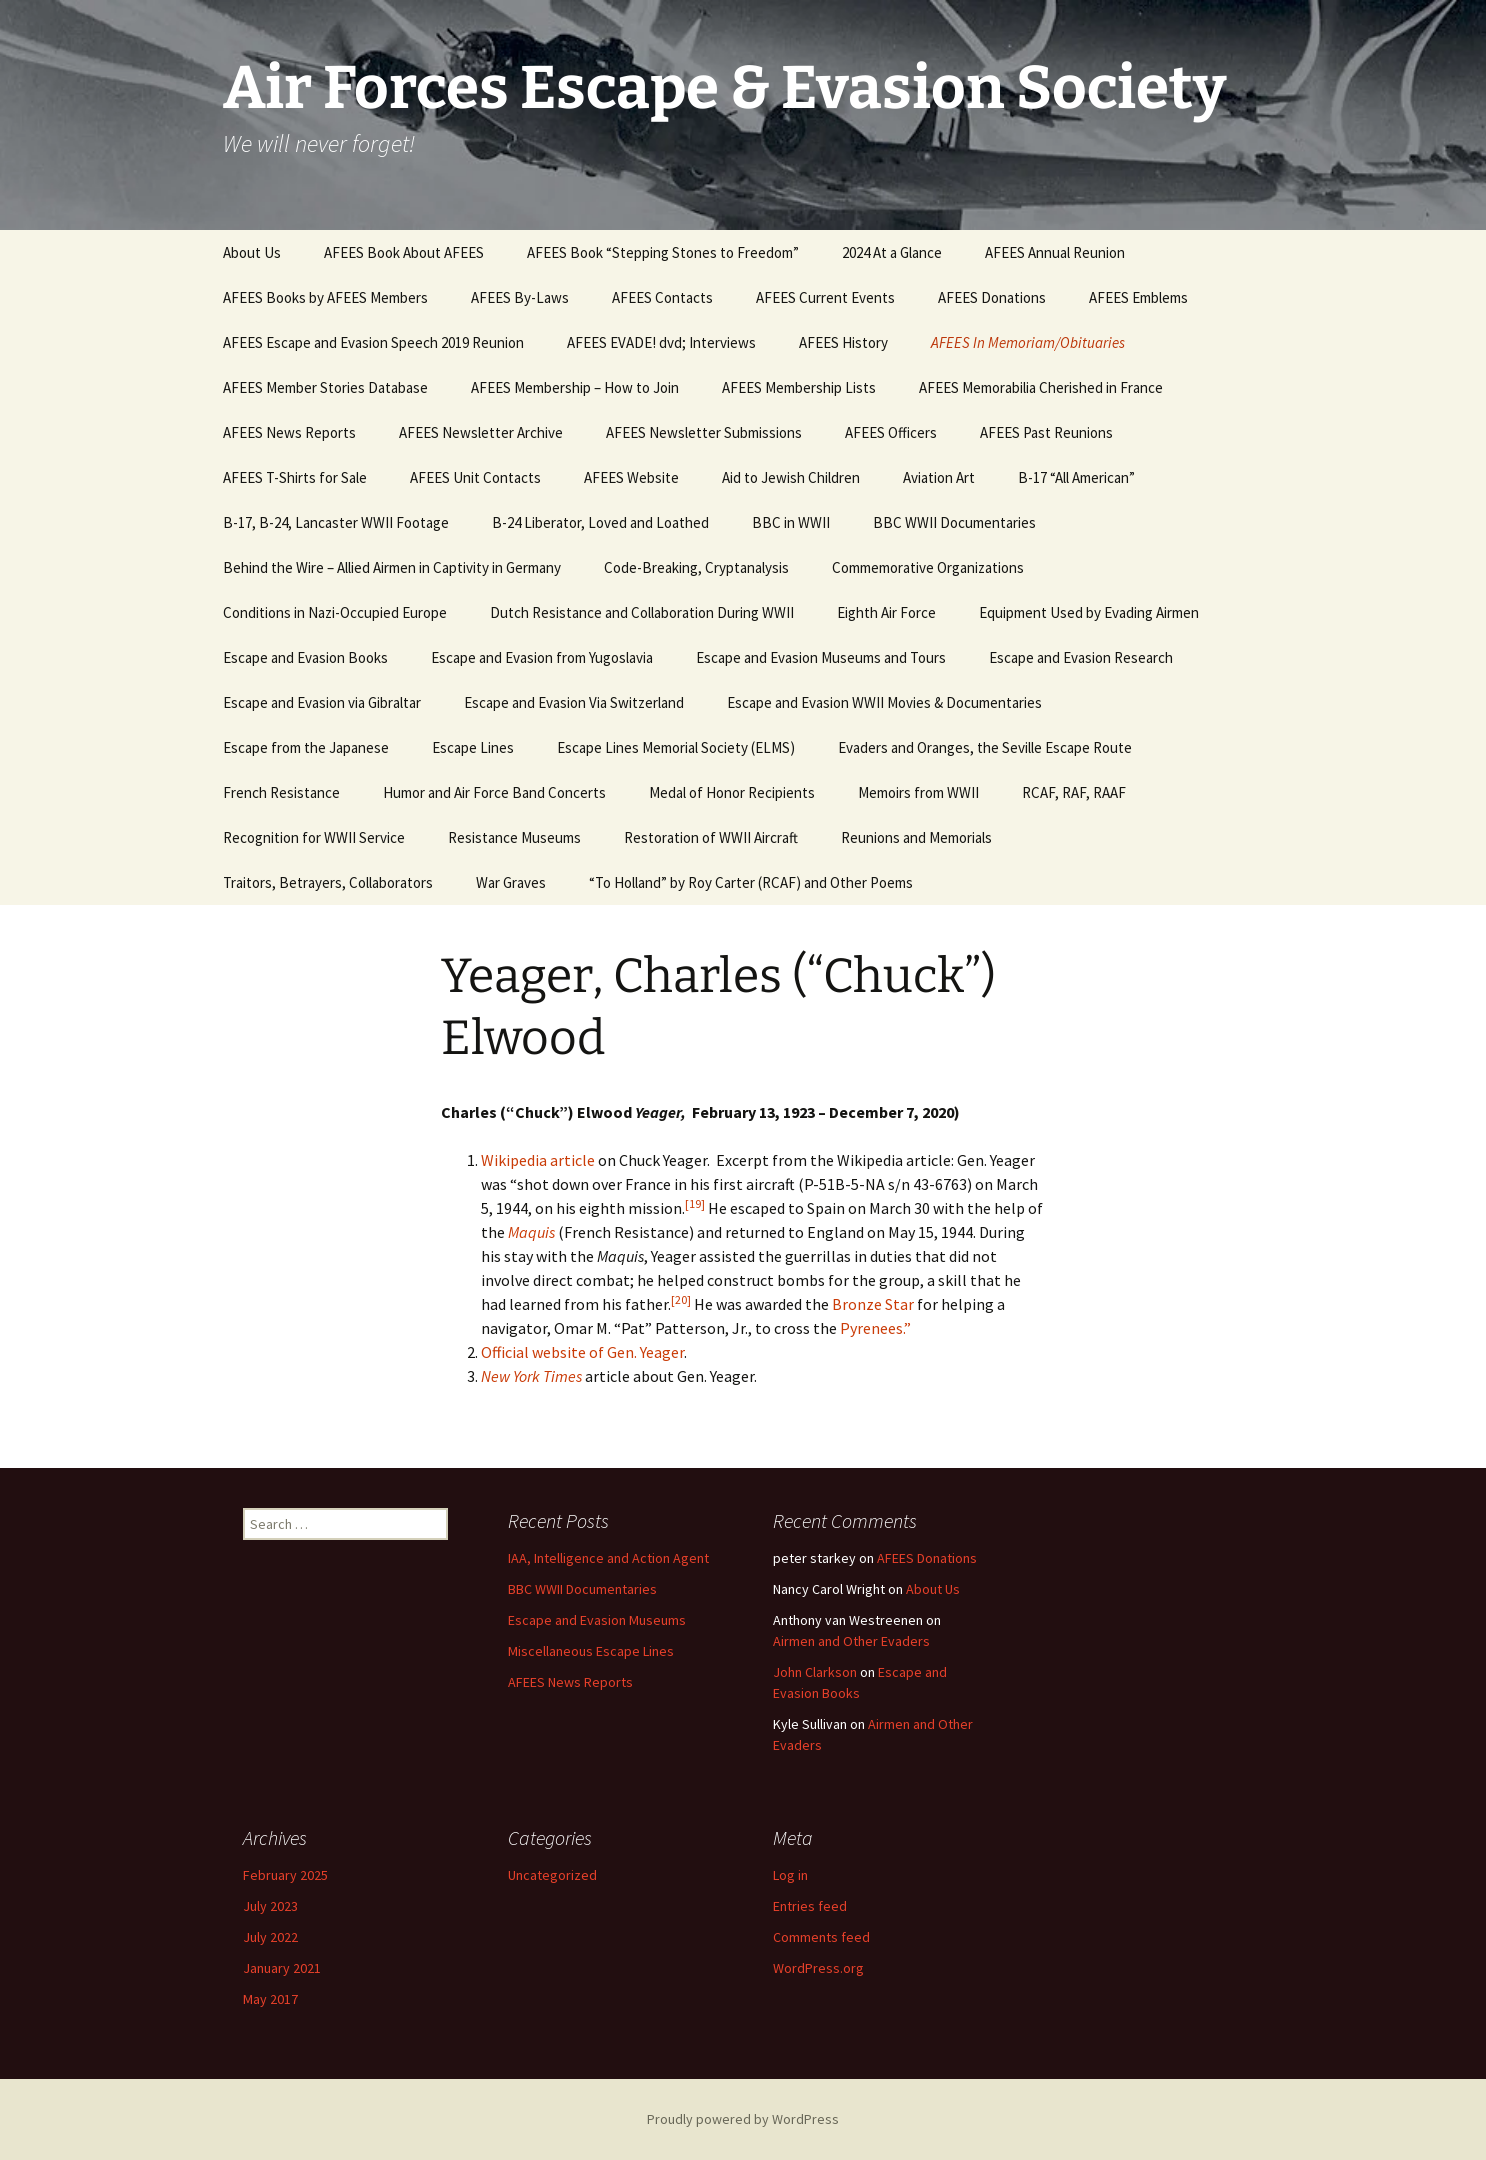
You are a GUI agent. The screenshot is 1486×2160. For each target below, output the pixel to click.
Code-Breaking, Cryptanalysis (696, 567)
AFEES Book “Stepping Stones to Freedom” (663, 252)
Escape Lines (473, 747)
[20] (681, 1299)
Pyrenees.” (875, 1328)
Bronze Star (873, 1304)
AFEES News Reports (289, 432)
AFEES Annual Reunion (1055, 252)
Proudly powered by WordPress (743, 2119)
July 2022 (270, 1937)
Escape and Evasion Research (1081, 657)
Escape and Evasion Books (305, 657)
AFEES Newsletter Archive (481, 432)
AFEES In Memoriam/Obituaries (1028, 342)
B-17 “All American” (1076, 477)
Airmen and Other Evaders (851, 1641)
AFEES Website (631, 477)
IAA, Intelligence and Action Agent (608, 1558)
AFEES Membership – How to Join (575, 387)
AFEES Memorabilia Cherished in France (1041, 387)
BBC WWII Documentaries (954, 522)
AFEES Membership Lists (799, 387)
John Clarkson (815, 1672)
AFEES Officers (891, 432)
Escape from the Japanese (306, 747)
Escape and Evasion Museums (597, 1620)
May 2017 (270, 1999)
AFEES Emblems (1138, 297)
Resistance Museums (514, 837)
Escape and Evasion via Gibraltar (322, 702)
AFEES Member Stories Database (325, 387)
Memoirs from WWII (918, 792)
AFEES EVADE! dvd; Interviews (661, 342)
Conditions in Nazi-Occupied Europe (335, 612)
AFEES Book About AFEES (404, 252)
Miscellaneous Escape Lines (591, 1651)
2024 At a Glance (892, 252)
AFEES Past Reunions (1046, 432)
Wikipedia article (538, 1160)
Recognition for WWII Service (314, 837)
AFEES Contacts (662, 297)
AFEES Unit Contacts (475, 477)
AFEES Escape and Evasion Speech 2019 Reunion (373, 342)
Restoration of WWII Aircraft (711, 837)
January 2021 (282, 1968)
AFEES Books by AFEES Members (325, 297)
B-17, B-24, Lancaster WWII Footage (336, 522)
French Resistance (281, 792)
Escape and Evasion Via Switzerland (574, 702)
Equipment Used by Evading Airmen (1089, 612)
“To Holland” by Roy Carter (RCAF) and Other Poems (751, 882)
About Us (252, 252)
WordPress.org (818, 1968)
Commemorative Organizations (928, 567)
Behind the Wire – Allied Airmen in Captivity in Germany (392, 567)
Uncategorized (552, 1875)
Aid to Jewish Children (791, 477)
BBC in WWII (791, 522)
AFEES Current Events (825, 297)
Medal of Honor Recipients (732, 792)
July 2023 (270, 1906)
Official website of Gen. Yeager (582, 1352)
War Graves (511, 882)
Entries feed (810, 1906)
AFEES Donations (992, 297)
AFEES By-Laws (520, 297)
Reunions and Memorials (916, 837)
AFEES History (843, 342)
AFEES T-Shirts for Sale (295, 477)
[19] (695, 1203)
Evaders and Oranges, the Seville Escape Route (985, 747)
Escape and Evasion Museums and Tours (821, 657)
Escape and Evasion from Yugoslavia (542, 657)
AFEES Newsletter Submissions (704, 432)
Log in (790, 1875)
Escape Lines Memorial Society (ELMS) (676, 747)
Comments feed (821, 1937)
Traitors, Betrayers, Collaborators (328, 882)
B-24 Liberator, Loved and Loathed (600, 522)
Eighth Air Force (886, 612)
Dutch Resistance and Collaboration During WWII (642, 612)
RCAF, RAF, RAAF (1074, 792)
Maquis (531, 1232)
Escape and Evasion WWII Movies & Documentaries (884, 702)
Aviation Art (939, 477)
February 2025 (285, 1875)
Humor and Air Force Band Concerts (494, 792)
